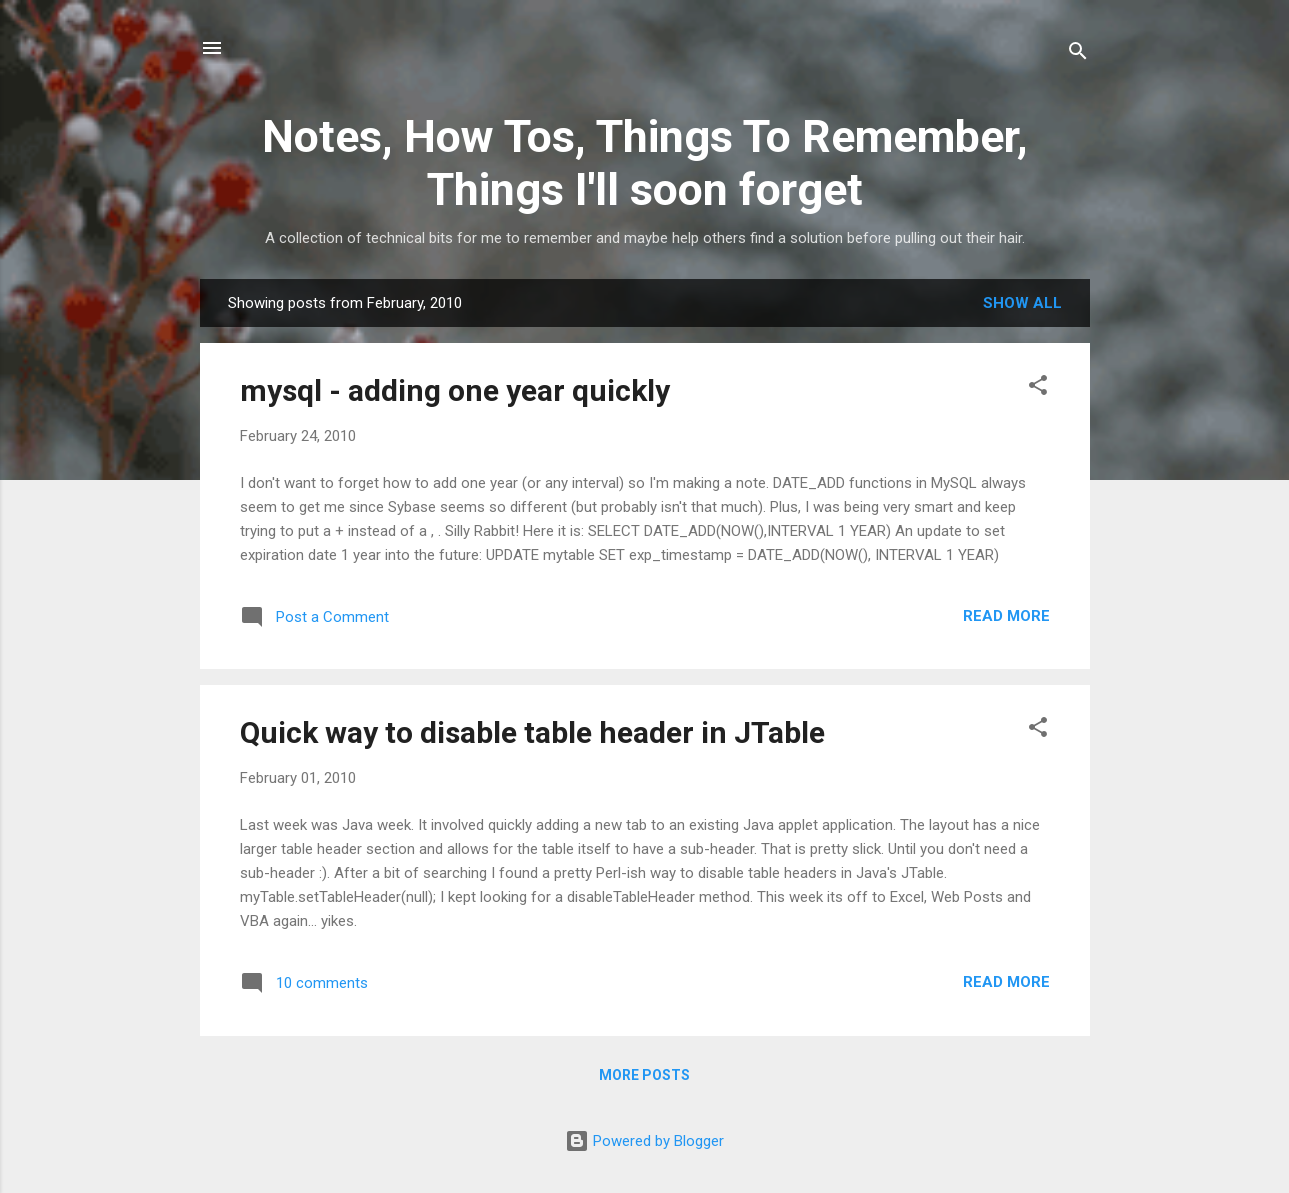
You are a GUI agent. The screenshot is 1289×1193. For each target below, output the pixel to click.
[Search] (1078, 54)
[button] (1038, 388)
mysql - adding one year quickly (455, 390)
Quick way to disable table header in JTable (532, 732)
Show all (1022, 303)
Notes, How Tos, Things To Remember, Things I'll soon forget (645, 163)
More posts (644, 1075)
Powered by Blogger (644, 1141)
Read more (1006, 616)
